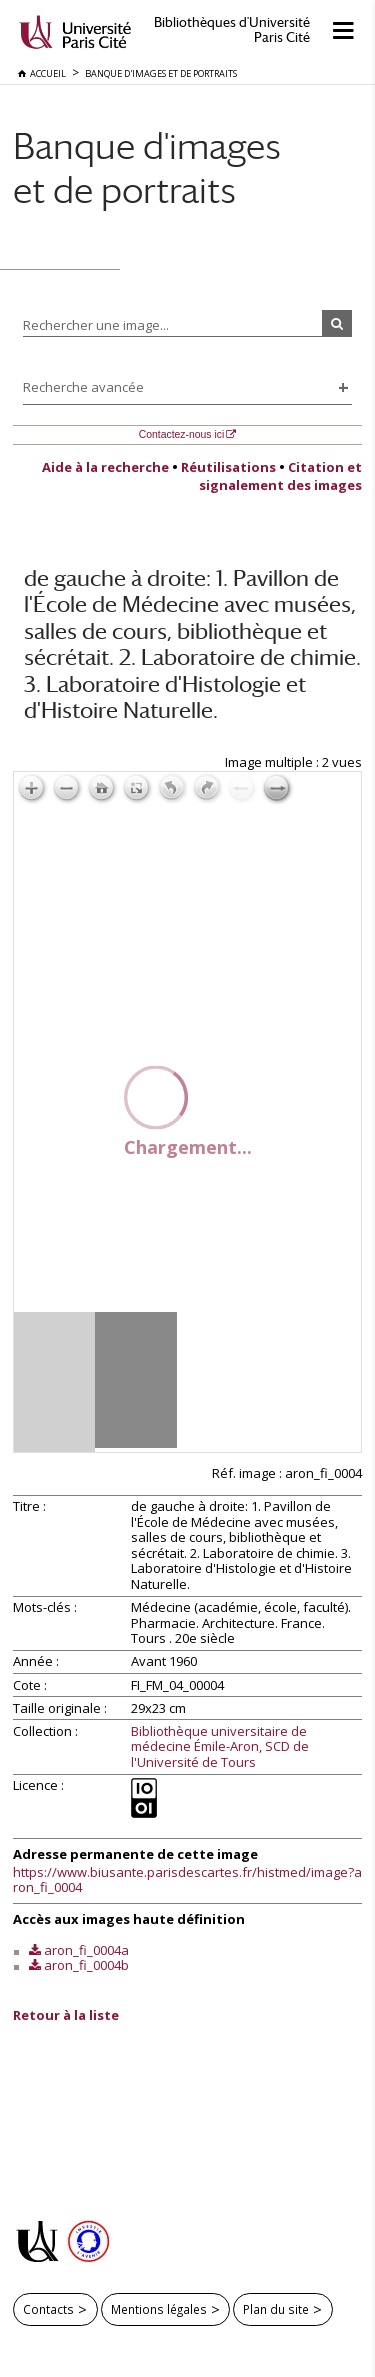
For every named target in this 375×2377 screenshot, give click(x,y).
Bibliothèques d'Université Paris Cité (232, 30)
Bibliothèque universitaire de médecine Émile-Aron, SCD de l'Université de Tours (220, 1747)
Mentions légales (159, 2309)
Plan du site (276, 2309)
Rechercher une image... (96, 325)
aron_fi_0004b (86, 1965)
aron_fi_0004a (86, 1950)
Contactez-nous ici (181, 434)
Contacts (48, 2309)
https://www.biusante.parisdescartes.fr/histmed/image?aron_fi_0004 (187, 1880)
